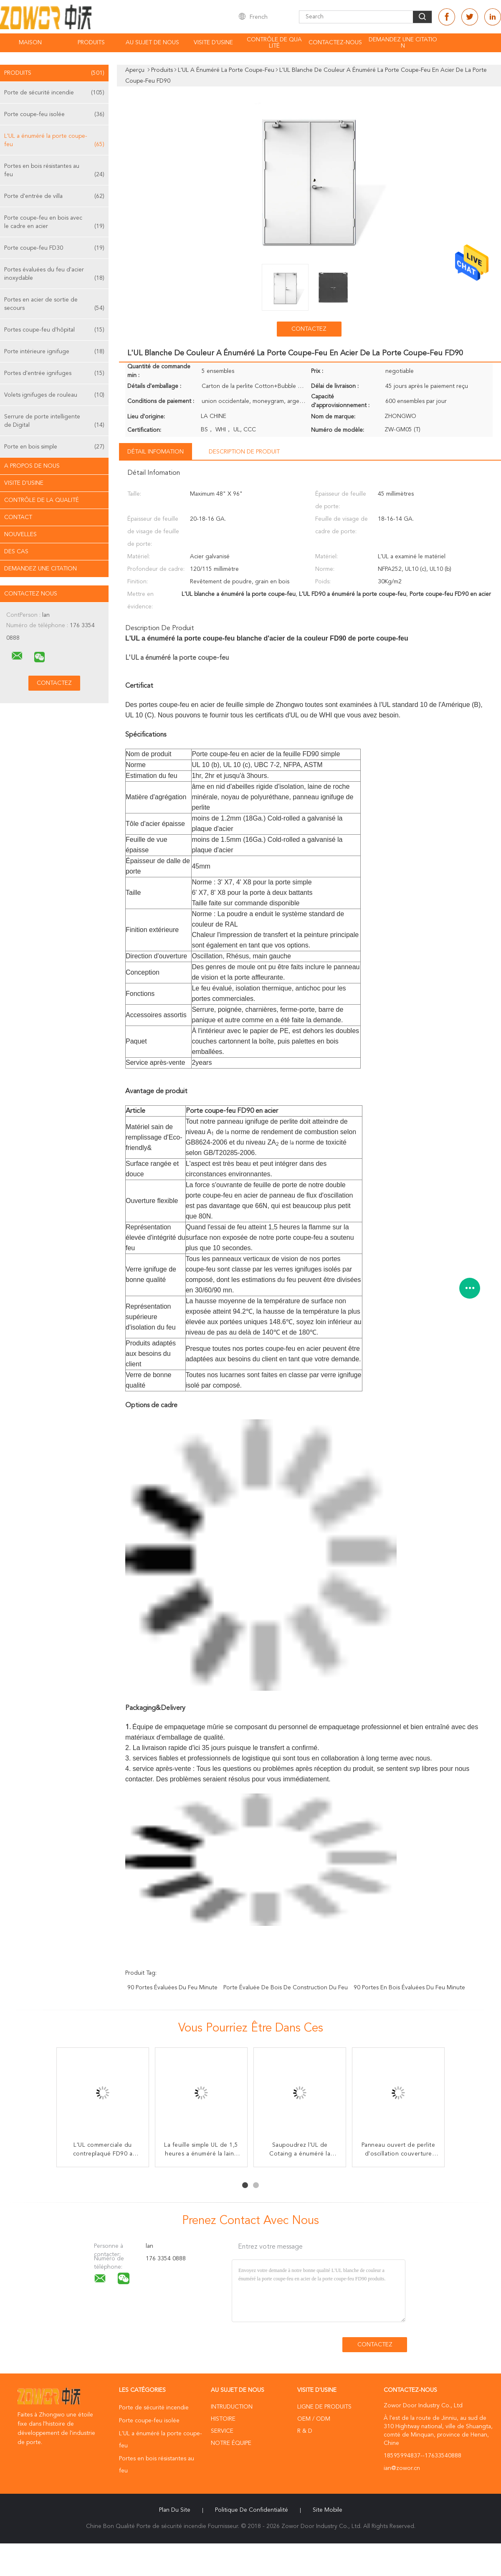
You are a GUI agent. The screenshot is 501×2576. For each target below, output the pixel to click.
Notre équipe (231, 2443)
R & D (304, 2431)
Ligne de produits (324, 2407)
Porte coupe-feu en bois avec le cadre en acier (54, 222)
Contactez (308, 329)
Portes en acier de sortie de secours (54, 304)
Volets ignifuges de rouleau (54, 395)
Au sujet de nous (152, 43)
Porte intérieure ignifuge (54, 351)
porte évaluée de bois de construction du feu (285, 1988)
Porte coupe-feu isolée (54, 114)
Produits (91, 43)
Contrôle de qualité (274, 43)
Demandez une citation (403, 43)
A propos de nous (32, 466)
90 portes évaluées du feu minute (172, 1988)
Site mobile (327, 2510)
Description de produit (244, 452)
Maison (30, 43)
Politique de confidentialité (251, 2510)
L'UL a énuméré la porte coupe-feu (54, 141)
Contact (18, 517)
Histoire (223, 2419)
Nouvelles (20, 534)
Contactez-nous (335, 43)
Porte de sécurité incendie (54, 93)
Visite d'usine (213, 43)
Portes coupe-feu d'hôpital (54, 330)
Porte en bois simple (54, 447)
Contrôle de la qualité (41, 500)
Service (222, 2431)
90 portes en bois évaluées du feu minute (409, 1988)
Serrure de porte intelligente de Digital (54, 421)
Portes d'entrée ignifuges (54, 373)
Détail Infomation (155, 452)
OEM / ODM (313, 2419)
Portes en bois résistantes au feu (54, 171)
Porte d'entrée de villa (54, 196)
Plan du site (174, 2510)
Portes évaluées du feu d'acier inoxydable (54, 274)
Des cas (16, 552)
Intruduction (232, 2407)
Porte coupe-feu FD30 (54, 248)
